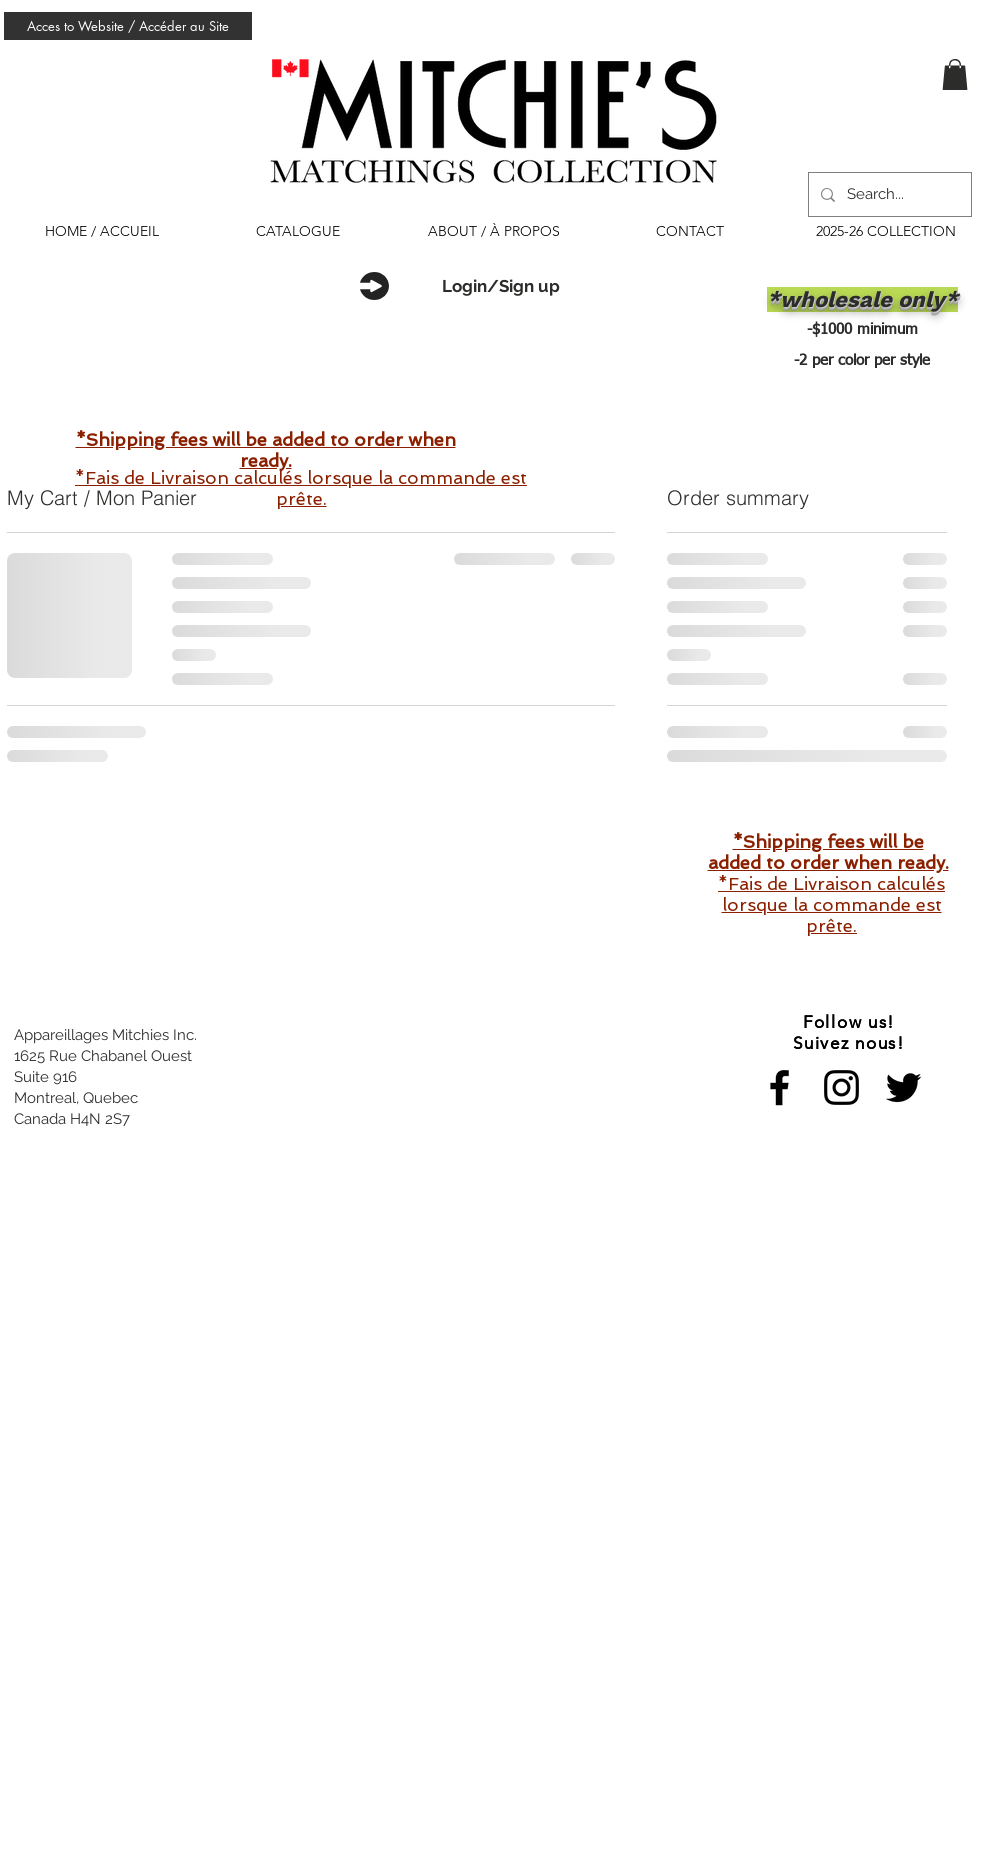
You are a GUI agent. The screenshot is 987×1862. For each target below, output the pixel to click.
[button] (955, 74)
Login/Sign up (501, 286)
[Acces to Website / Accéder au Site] (128, 26)
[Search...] (888, 194)
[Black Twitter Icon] (903, 1087)
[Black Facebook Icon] (779, 1087)
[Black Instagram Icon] (841, 1087)
